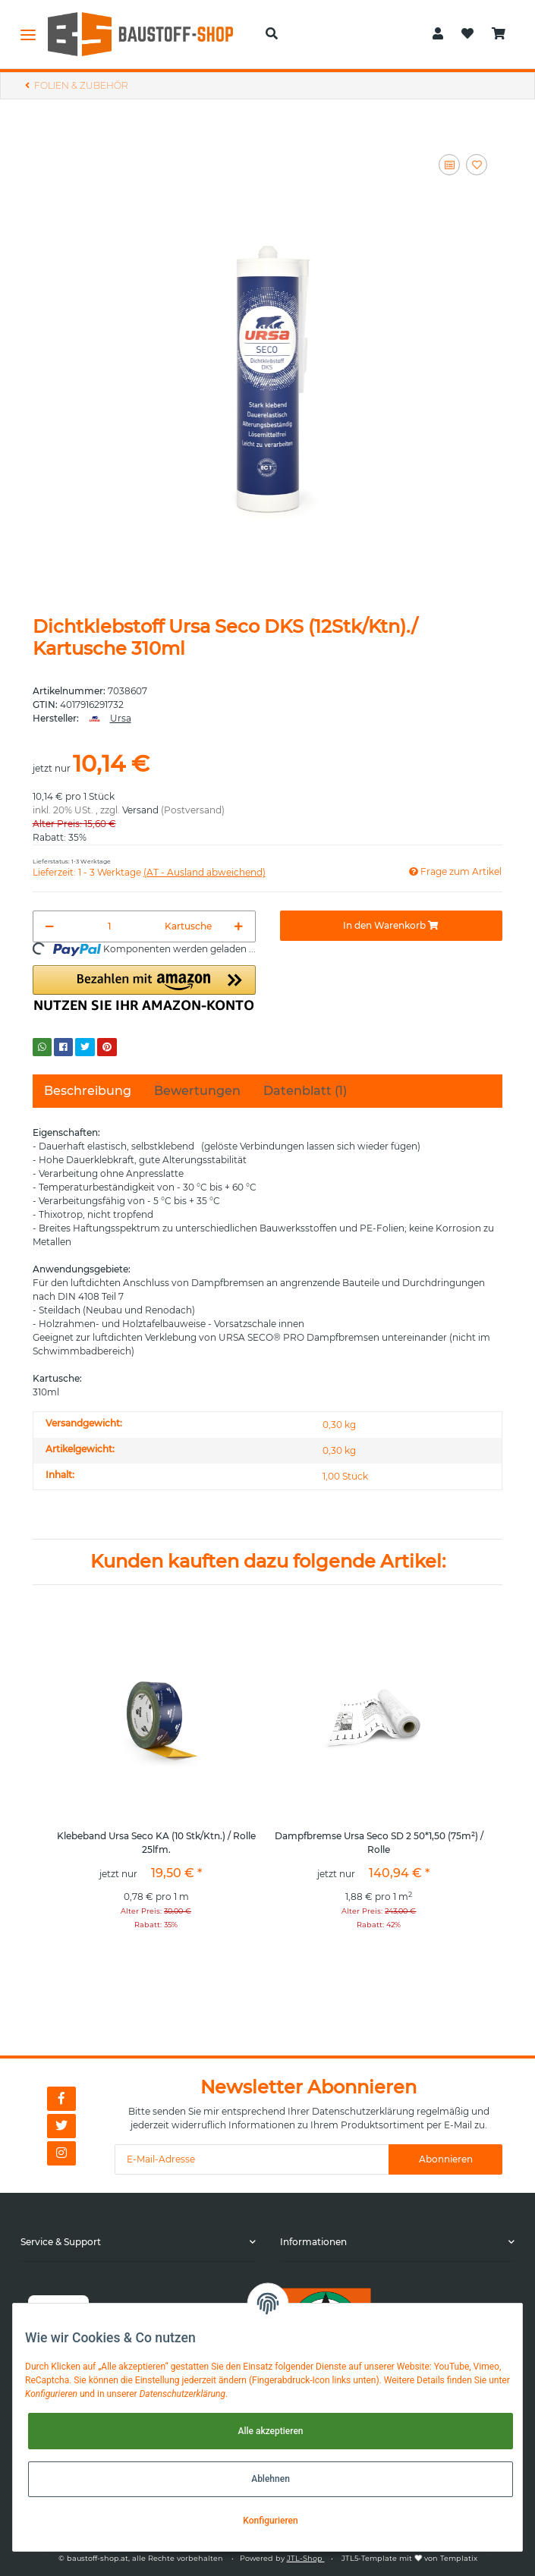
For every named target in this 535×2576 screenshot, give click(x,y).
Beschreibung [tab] (87, 1091)
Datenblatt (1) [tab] (305, 1091)
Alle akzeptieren (270, 2431)
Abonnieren (446, 2159)
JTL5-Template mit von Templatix (409, 2558)
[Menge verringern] (49, 926)
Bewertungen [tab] (197, 1091)
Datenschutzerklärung (363, 2111)
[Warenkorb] (499, 34)
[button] (271, 34)
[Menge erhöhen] (238, 926)
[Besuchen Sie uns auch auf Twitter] (61, 2126)
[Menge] (109, 926)
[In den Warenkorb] (391, 926)
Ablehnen (270, 2479)
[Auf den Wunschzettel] (476, 164)
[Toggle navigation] (28, 34)
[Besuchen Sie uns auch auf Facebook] (61, 2099)
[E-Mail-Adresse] (252, 2159)
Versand (140, 810)
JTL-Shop (306, 2558)
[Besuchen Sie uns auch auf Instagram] (61, 2153)
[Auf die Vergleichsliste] (449, 164)
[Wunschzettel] (467, 34)
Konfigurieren (270, 2520)
